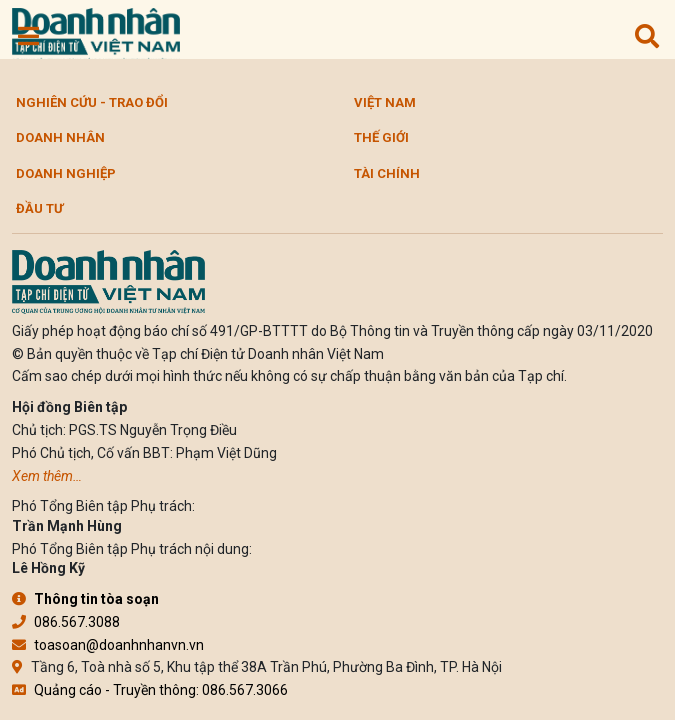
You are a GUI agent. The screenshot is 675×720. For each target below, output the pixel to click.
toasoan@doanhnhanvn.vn (108, 645)
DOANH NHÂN (60, 137)
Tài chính (387, 173)
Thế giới (381, 137)
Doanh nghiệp (66, 173)
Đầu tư (39, 208)
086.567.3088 (66, 622)
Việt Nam (385, 102)
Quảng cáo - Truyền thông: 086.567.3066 (150, 690)
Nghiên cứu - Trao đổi (92, 102)
